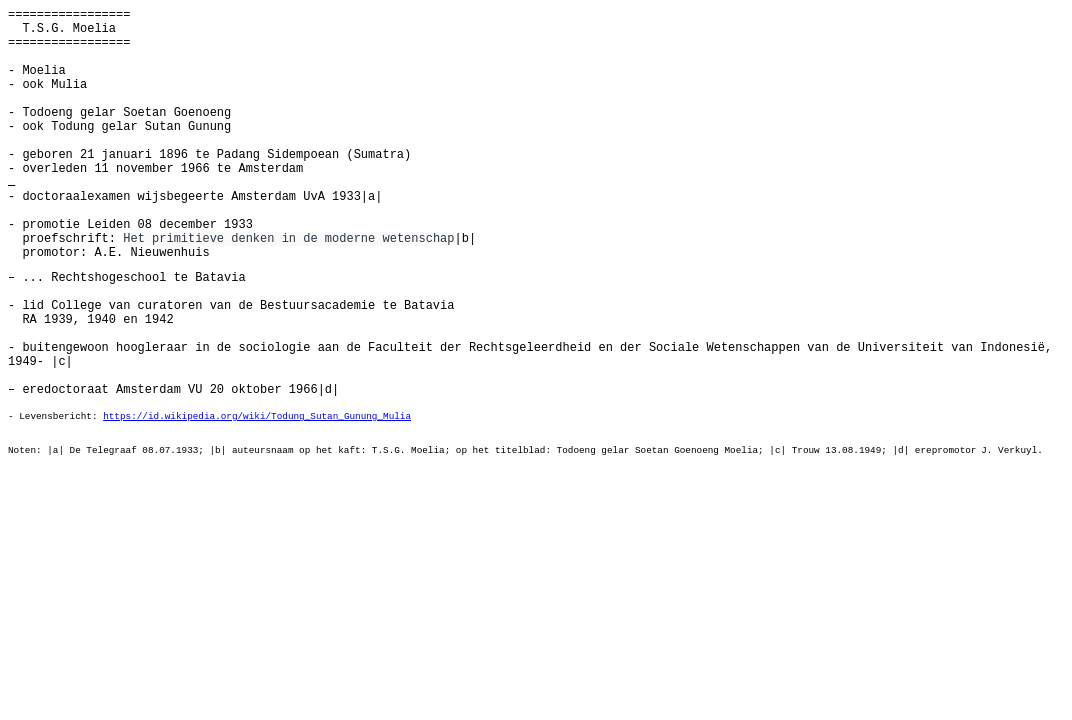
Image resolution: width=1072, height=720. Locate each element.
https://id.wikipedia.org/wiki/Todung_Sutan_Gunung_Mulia (257, 416)
